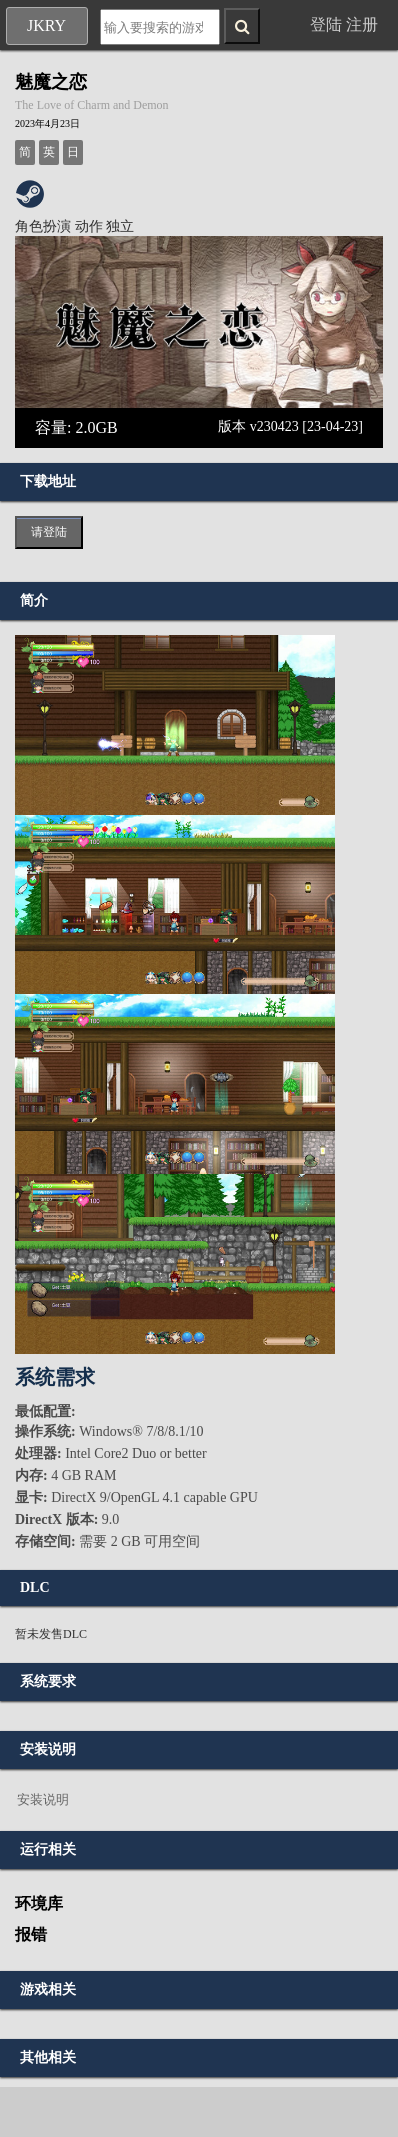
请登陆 (49, 532)
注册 (362, 24)
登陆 (326, 24)
